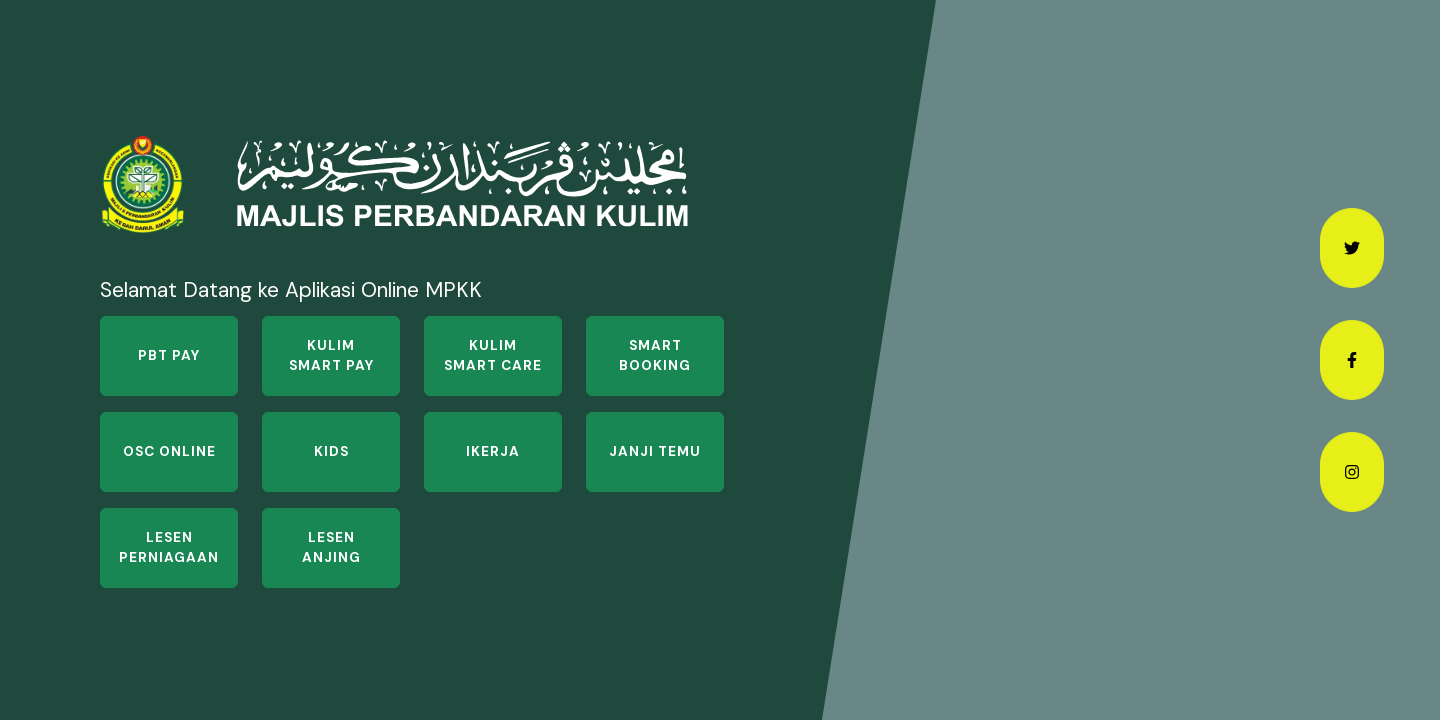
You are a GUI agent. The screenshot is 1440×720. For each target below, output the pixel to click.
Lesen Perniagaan (169, 547)
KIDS (331, 451)
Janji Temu (655, 451)
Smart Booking (655, 355)
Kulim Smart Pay (331, 355)
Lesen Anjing (331, 547)
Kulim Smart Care (493, 355)
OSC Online (169, 451)
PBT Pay (169, 355)
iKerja (493, 451)
